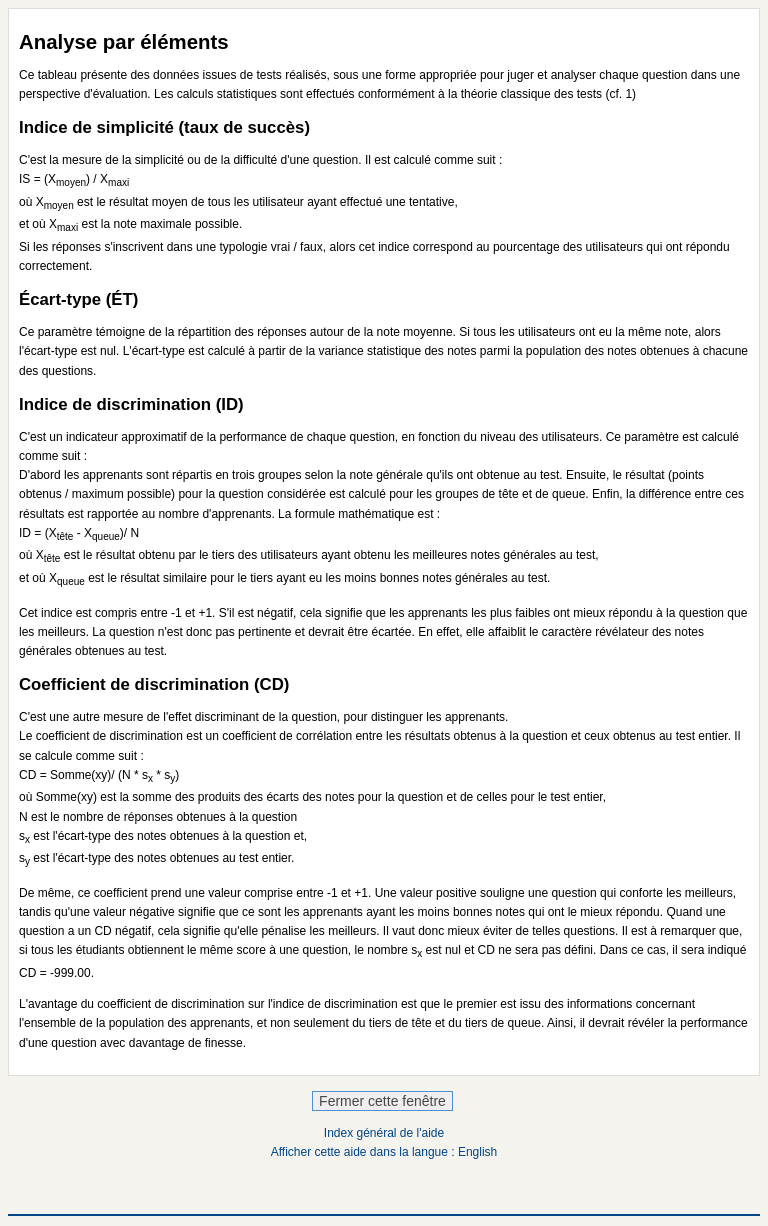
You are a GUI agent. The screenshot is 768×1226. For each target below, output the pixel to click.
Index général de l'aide (384, 1133)
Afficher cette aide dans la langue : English (384, 1152)
